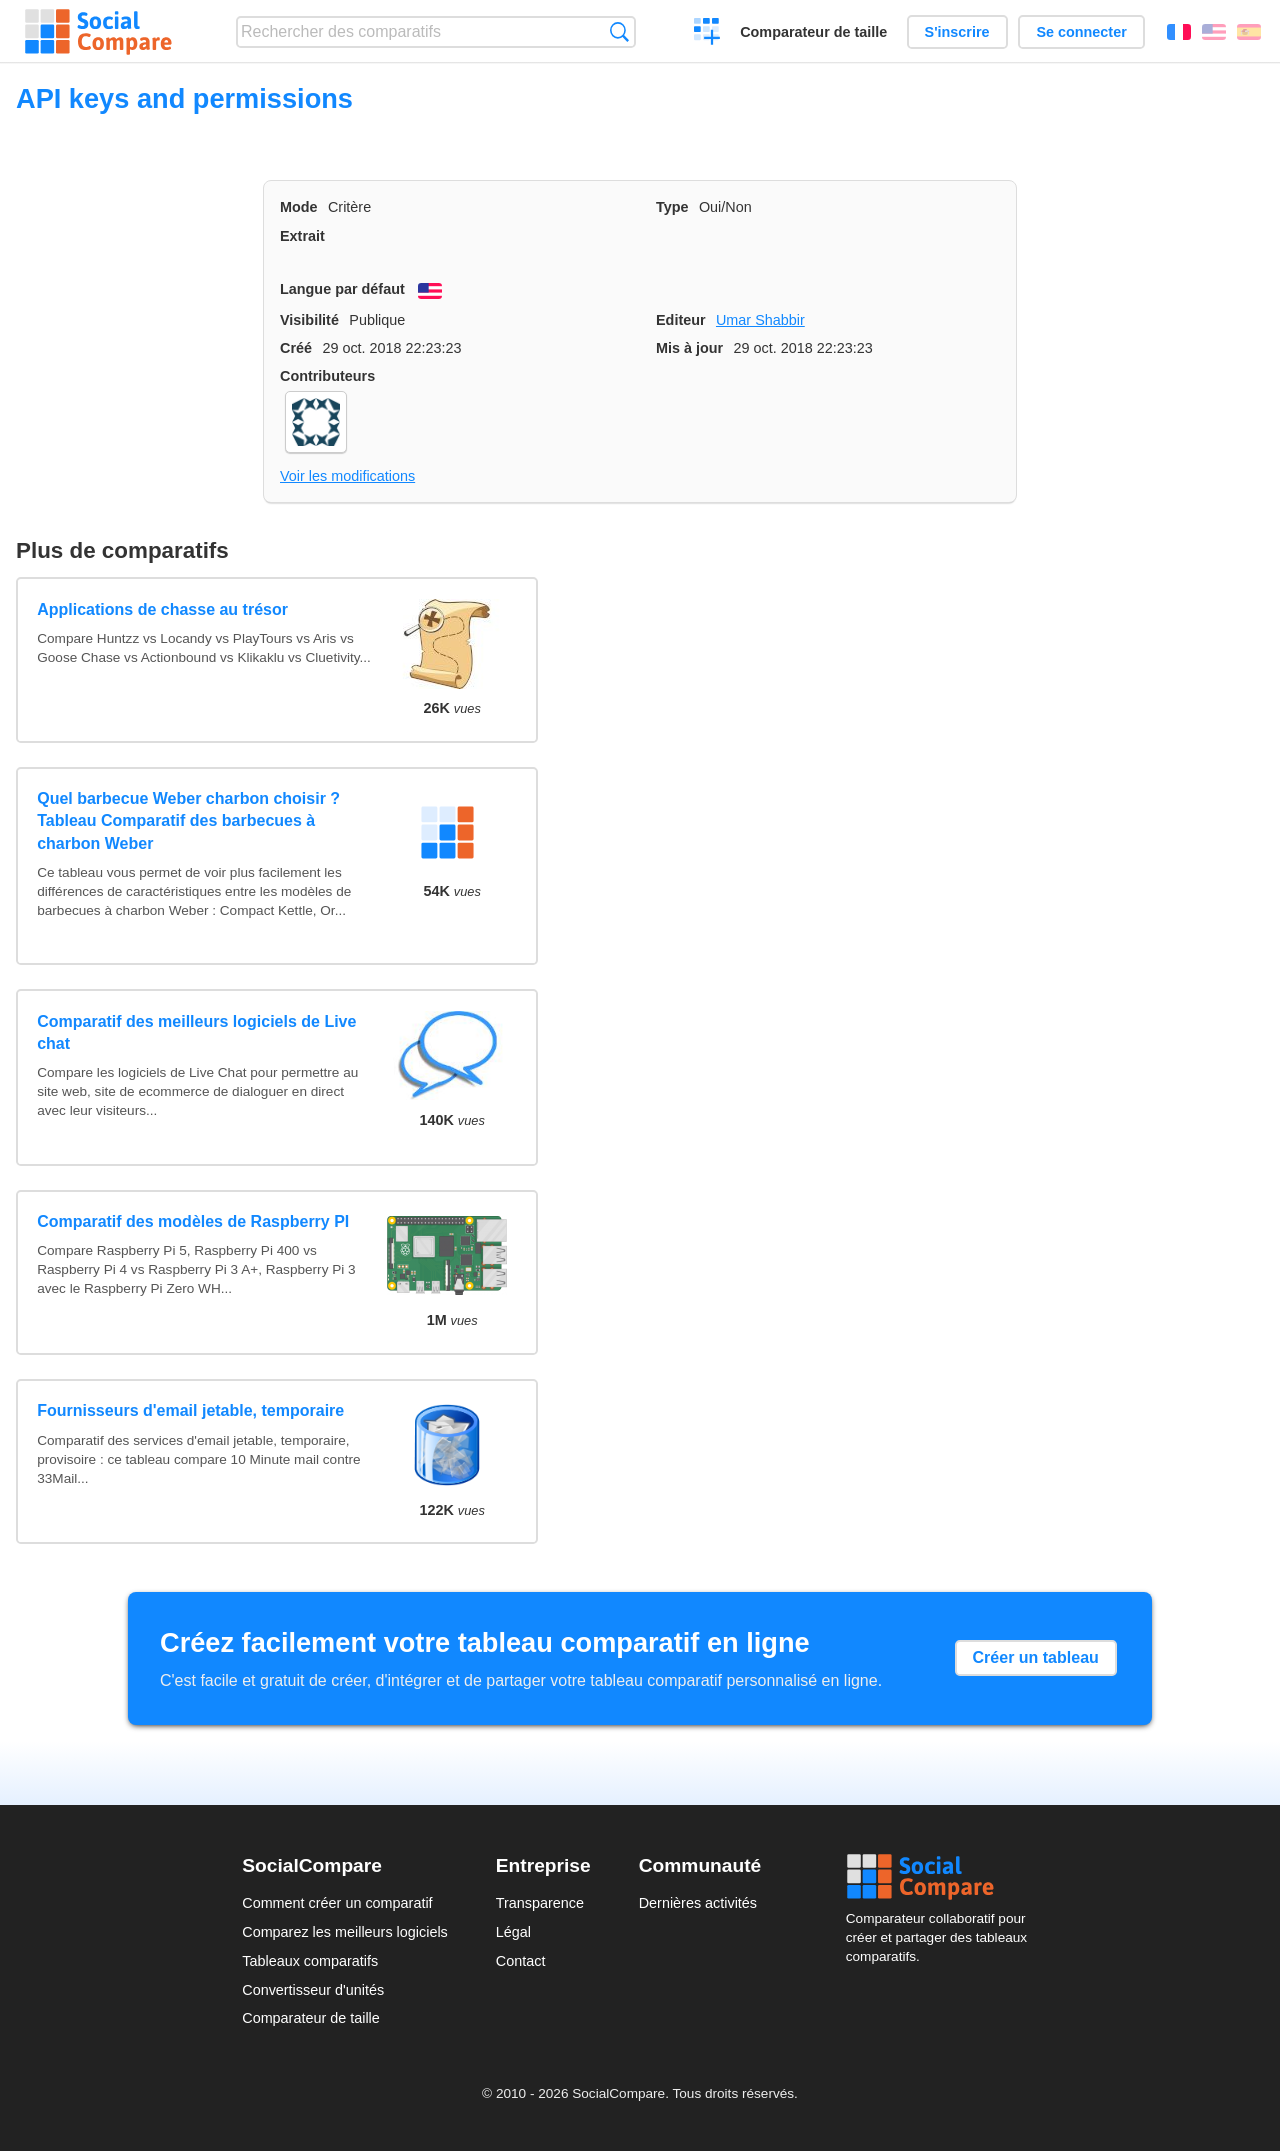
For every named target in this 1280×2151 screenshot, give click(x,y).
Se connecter (1081, 32)
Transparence (540, 1903)
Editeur (681, 320)
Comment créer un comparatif (337, 1903)
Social (942, 1877)
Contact (521, 1961)
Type (672, 207)
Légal (513, 1932)
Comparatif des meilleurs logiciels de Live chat (196, 1032)
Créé (296, 348)
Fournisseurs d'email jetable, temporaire (190, 1410)
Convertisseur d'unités (313, 1990)
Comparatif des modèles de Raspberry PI (193, 1221)
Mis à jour (689, 348)
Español (1249, 32)
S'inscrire (957, 32)
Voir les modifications (347, 476)
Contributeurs (327, 376)
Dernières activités (698, 1903)
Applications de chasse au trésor (162, 609)
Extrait (302, 236)
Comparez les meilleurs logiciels (345, 1932)
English (1214, 32)
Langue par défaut (342, 289)
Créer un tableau (1036, 1657)
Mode (299, 207)
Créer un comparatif (707, 34)
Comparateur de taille (813, 32)
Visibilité (309, 320)
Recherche (619, 31)
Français (1179, 32)
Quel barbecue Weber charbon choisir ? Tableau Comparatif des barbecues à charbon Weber (188, 821)
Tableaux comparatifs (310, 1961)
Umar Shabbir (760, 320)
